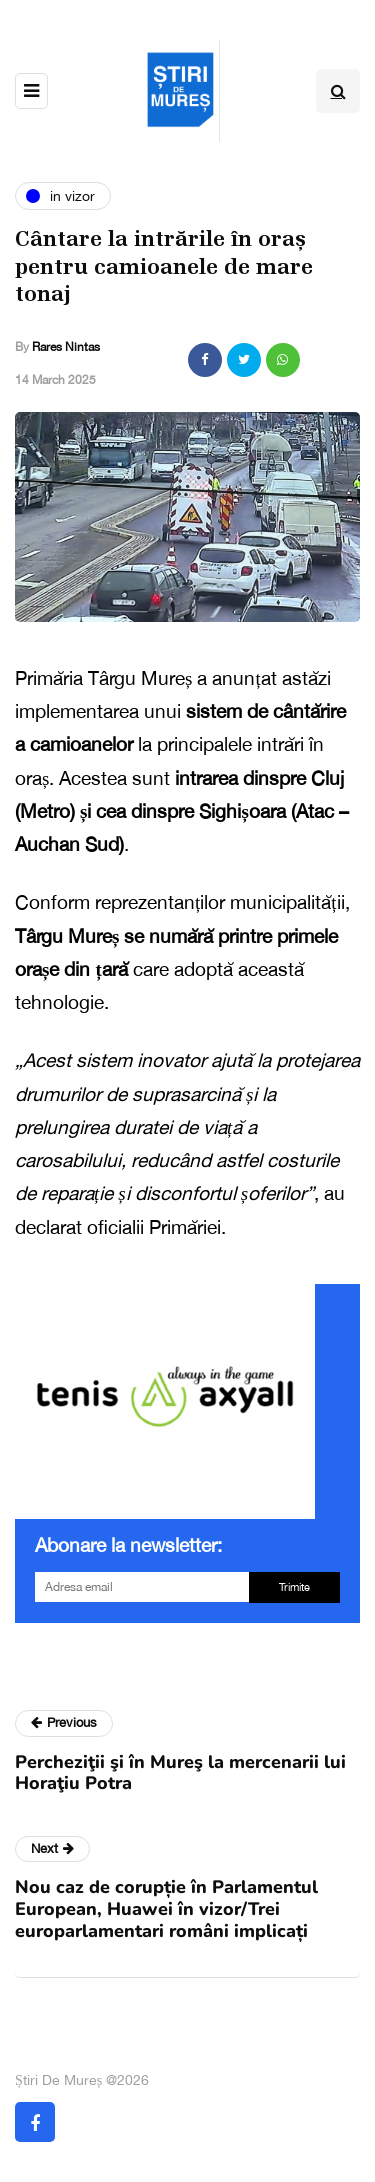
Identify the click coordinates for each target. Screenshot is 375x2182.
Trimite (294, 1587)
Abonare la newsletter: (128, 1545)
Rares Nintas (66, 347)
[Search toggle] (338, 91)
